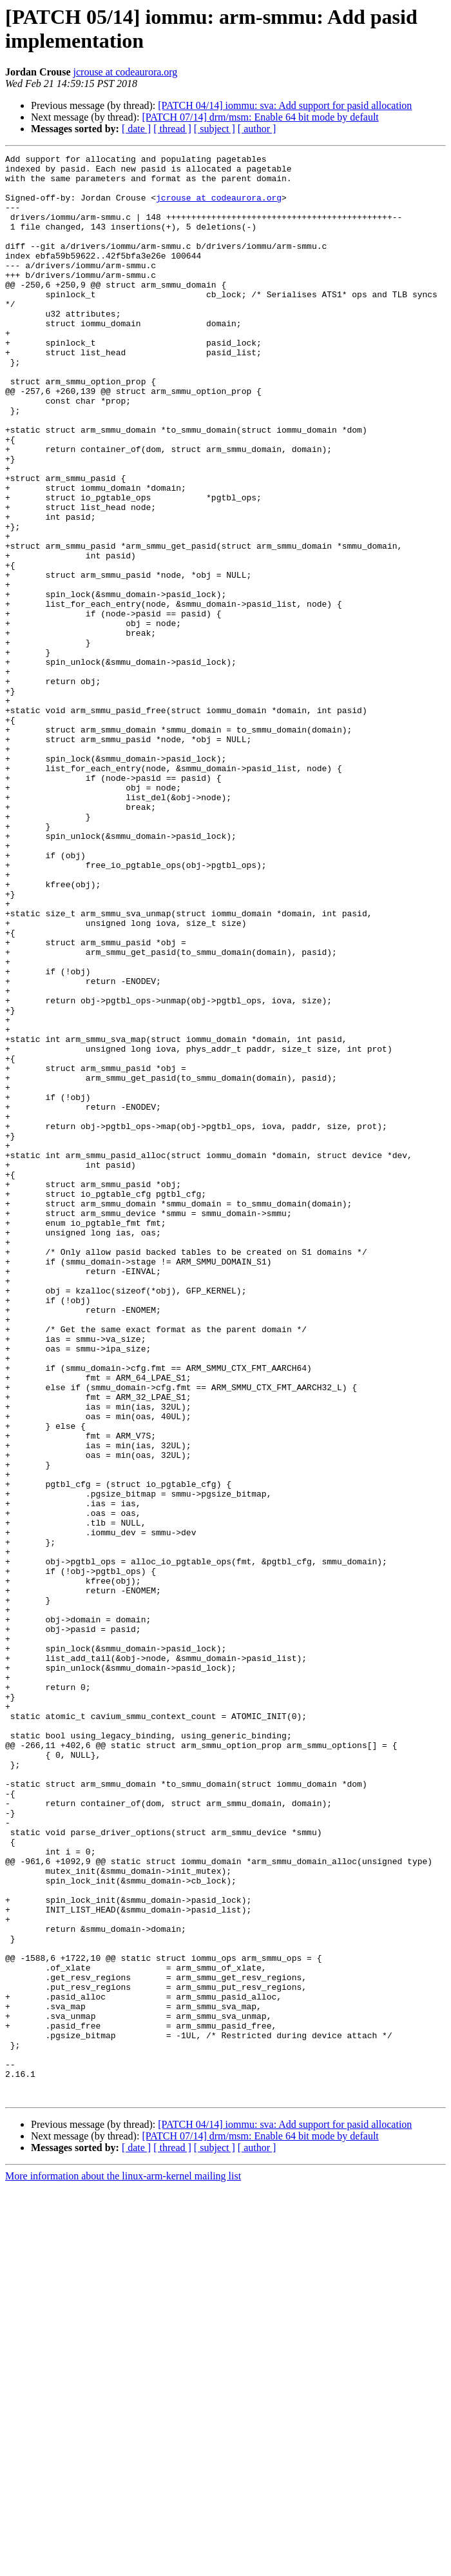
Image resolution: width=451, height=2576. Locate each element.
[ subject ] (214, 128)
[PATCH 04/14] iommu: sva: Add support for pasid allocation (285, 105)
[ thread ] (172, 128)
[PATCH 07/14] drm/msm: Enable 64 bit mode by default (260, 117)
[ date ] (136, 128)
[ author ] (257, 128)
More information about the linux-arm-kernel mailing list (123, 2564)
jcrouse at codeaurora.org (125, 71)
